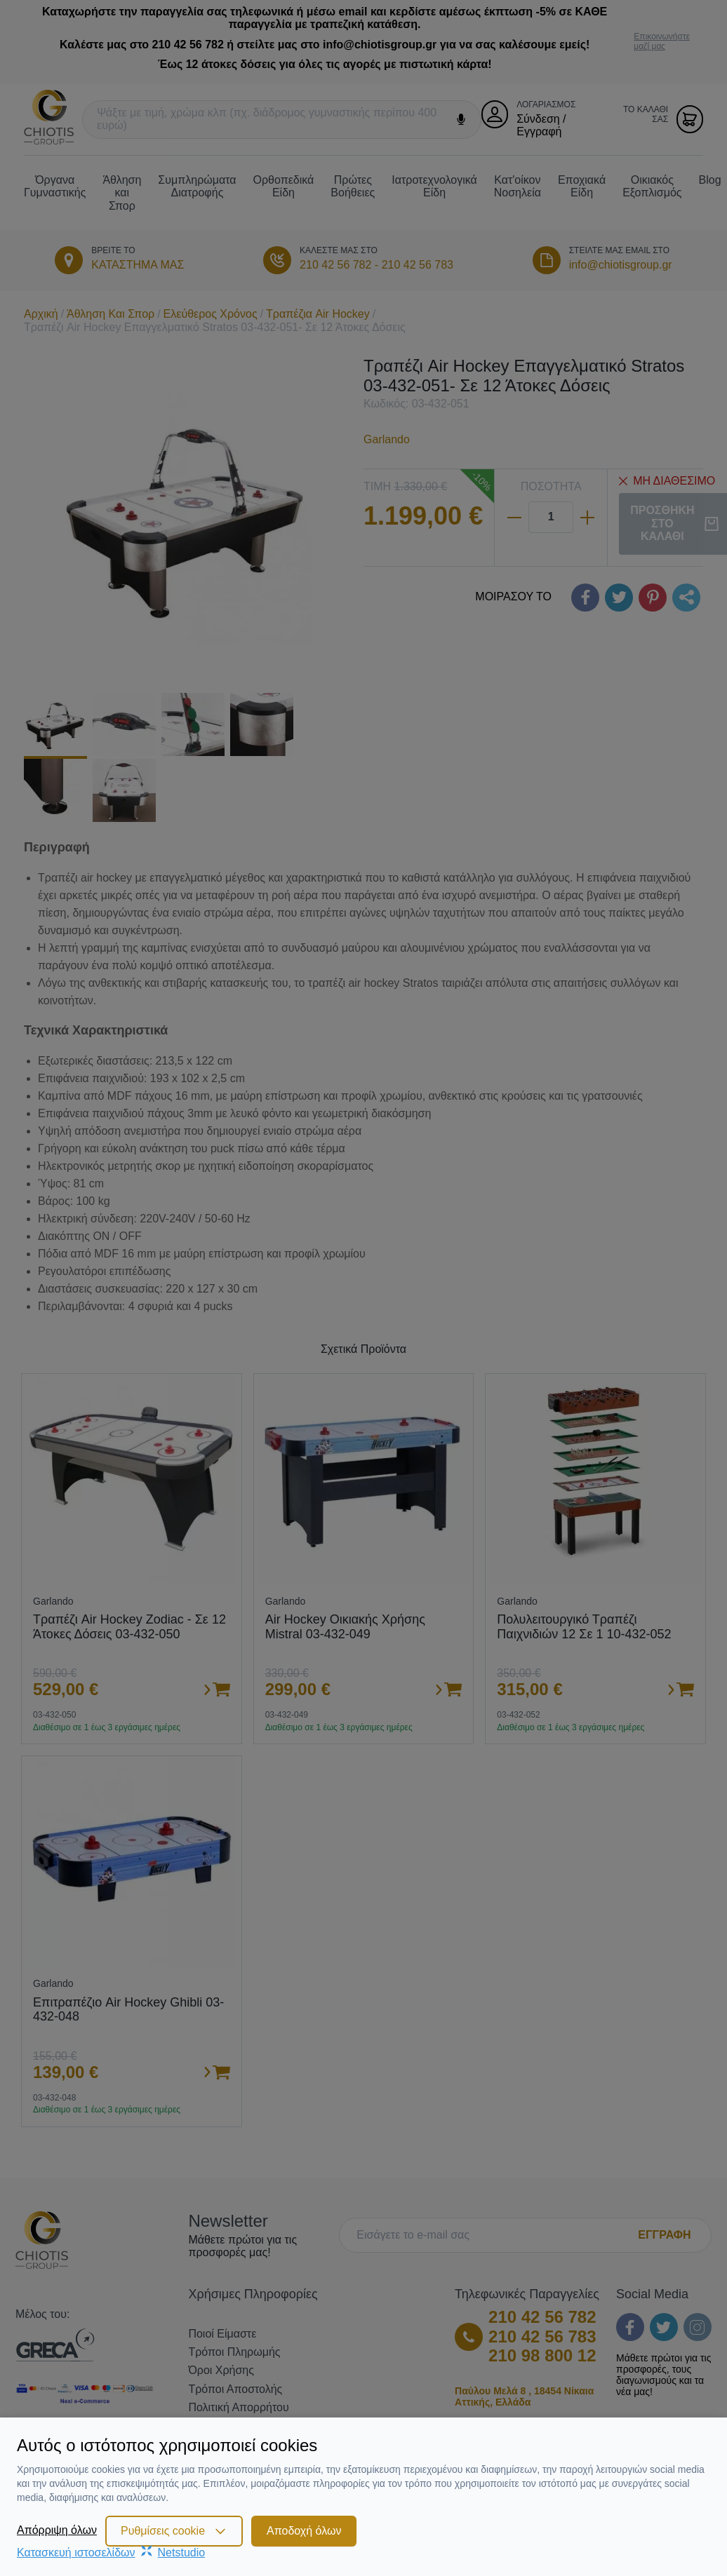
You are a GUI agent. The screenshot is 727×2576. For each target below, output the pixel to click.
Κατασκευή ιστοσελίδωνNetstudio (111, 2552)
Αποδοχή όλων (304, 2531)
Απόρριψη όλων (57, 2530)
